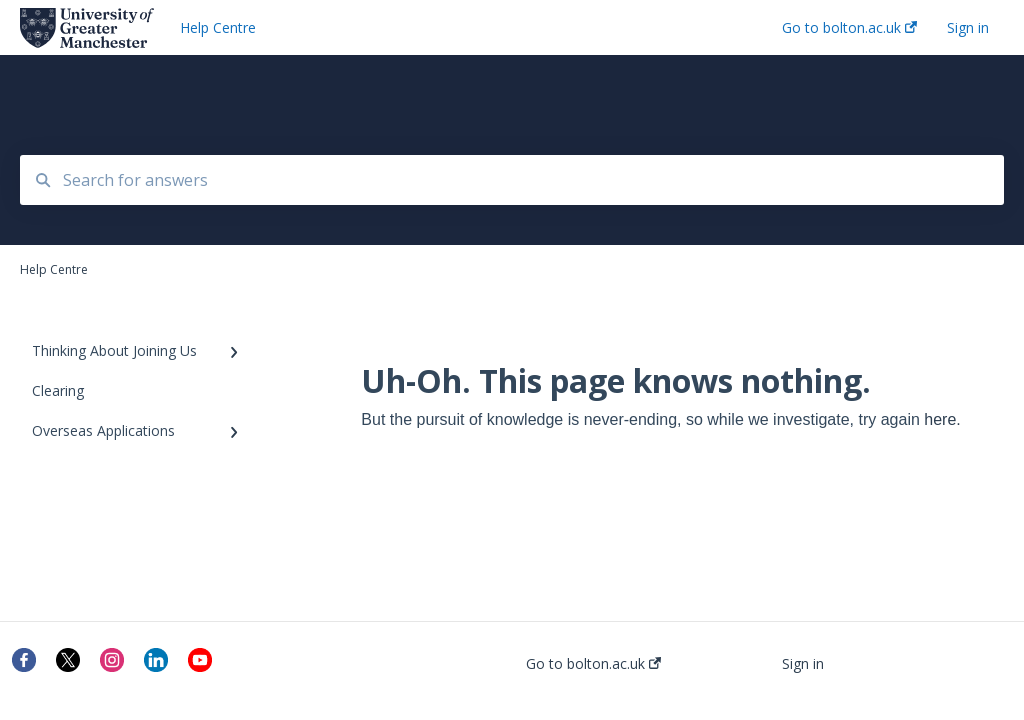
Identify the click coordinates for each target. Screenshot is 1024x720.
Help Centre (218, 27)
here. (942, 419)
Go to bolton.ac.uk (593, 664)
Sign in (803, 664)
